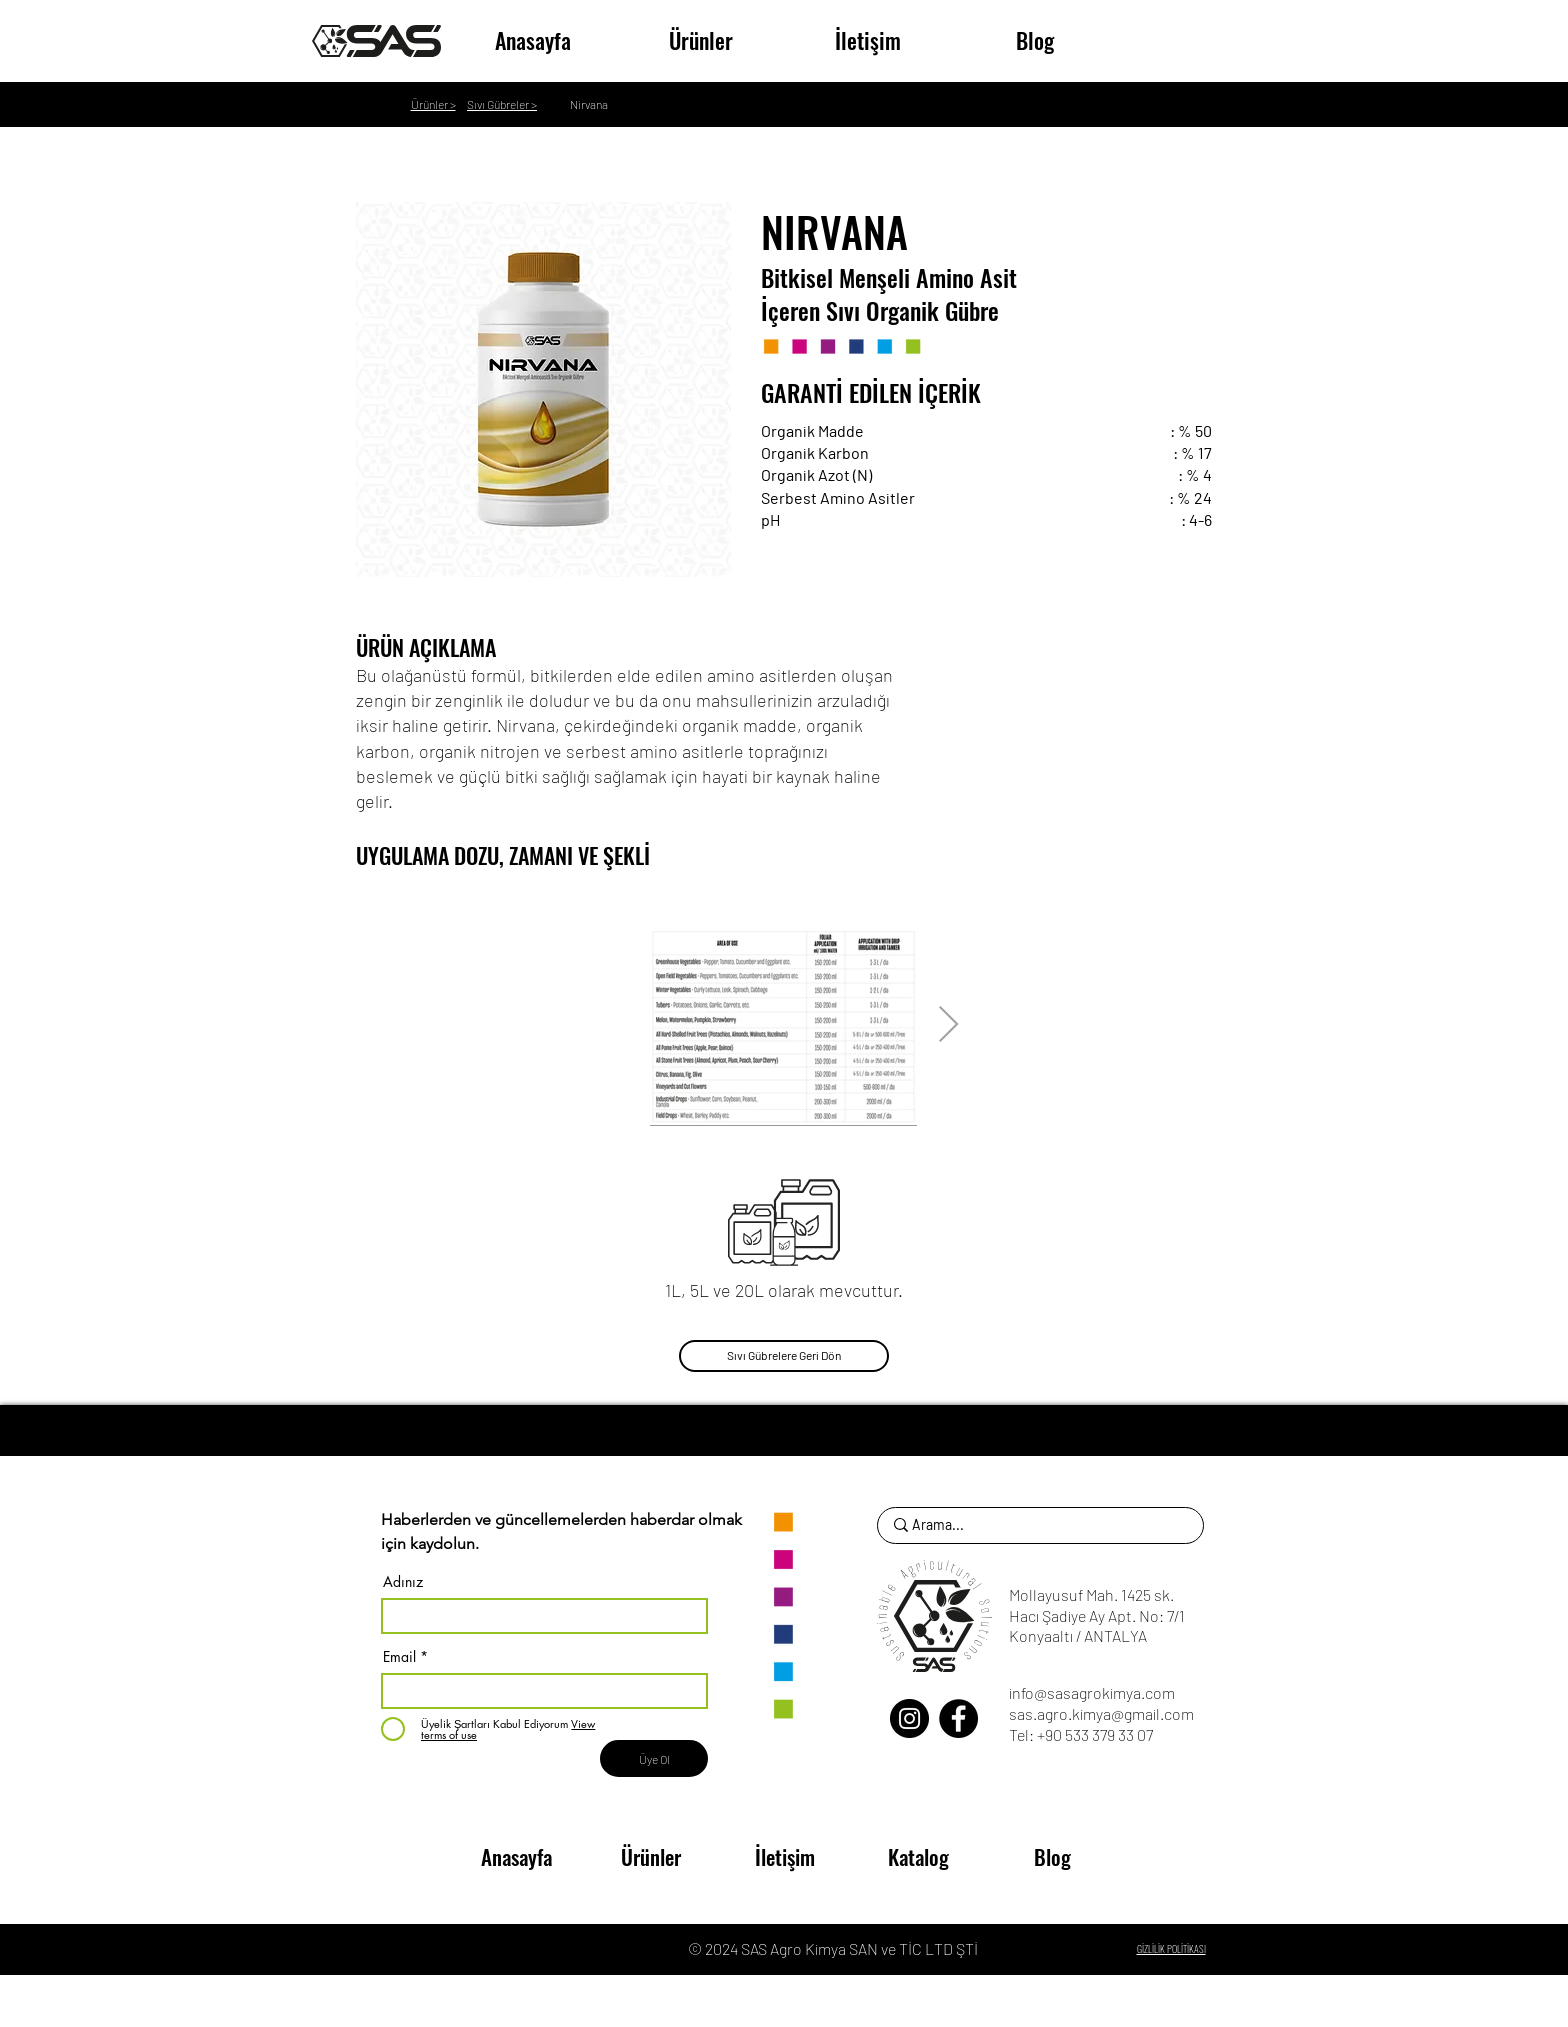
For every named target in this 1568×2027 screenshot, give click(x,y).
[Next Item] (948, 1025)
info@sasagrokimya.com (1092, 1692)
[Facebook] (958, 1718)
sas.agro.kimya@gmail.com (1101, 1713)
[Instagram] (909, 1718)
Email (399, 1657)
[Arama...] (1036, 1525)
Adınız (403, 1582)
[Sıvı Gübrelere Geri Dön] (784, 1356)
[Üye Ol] (654, 1758)
